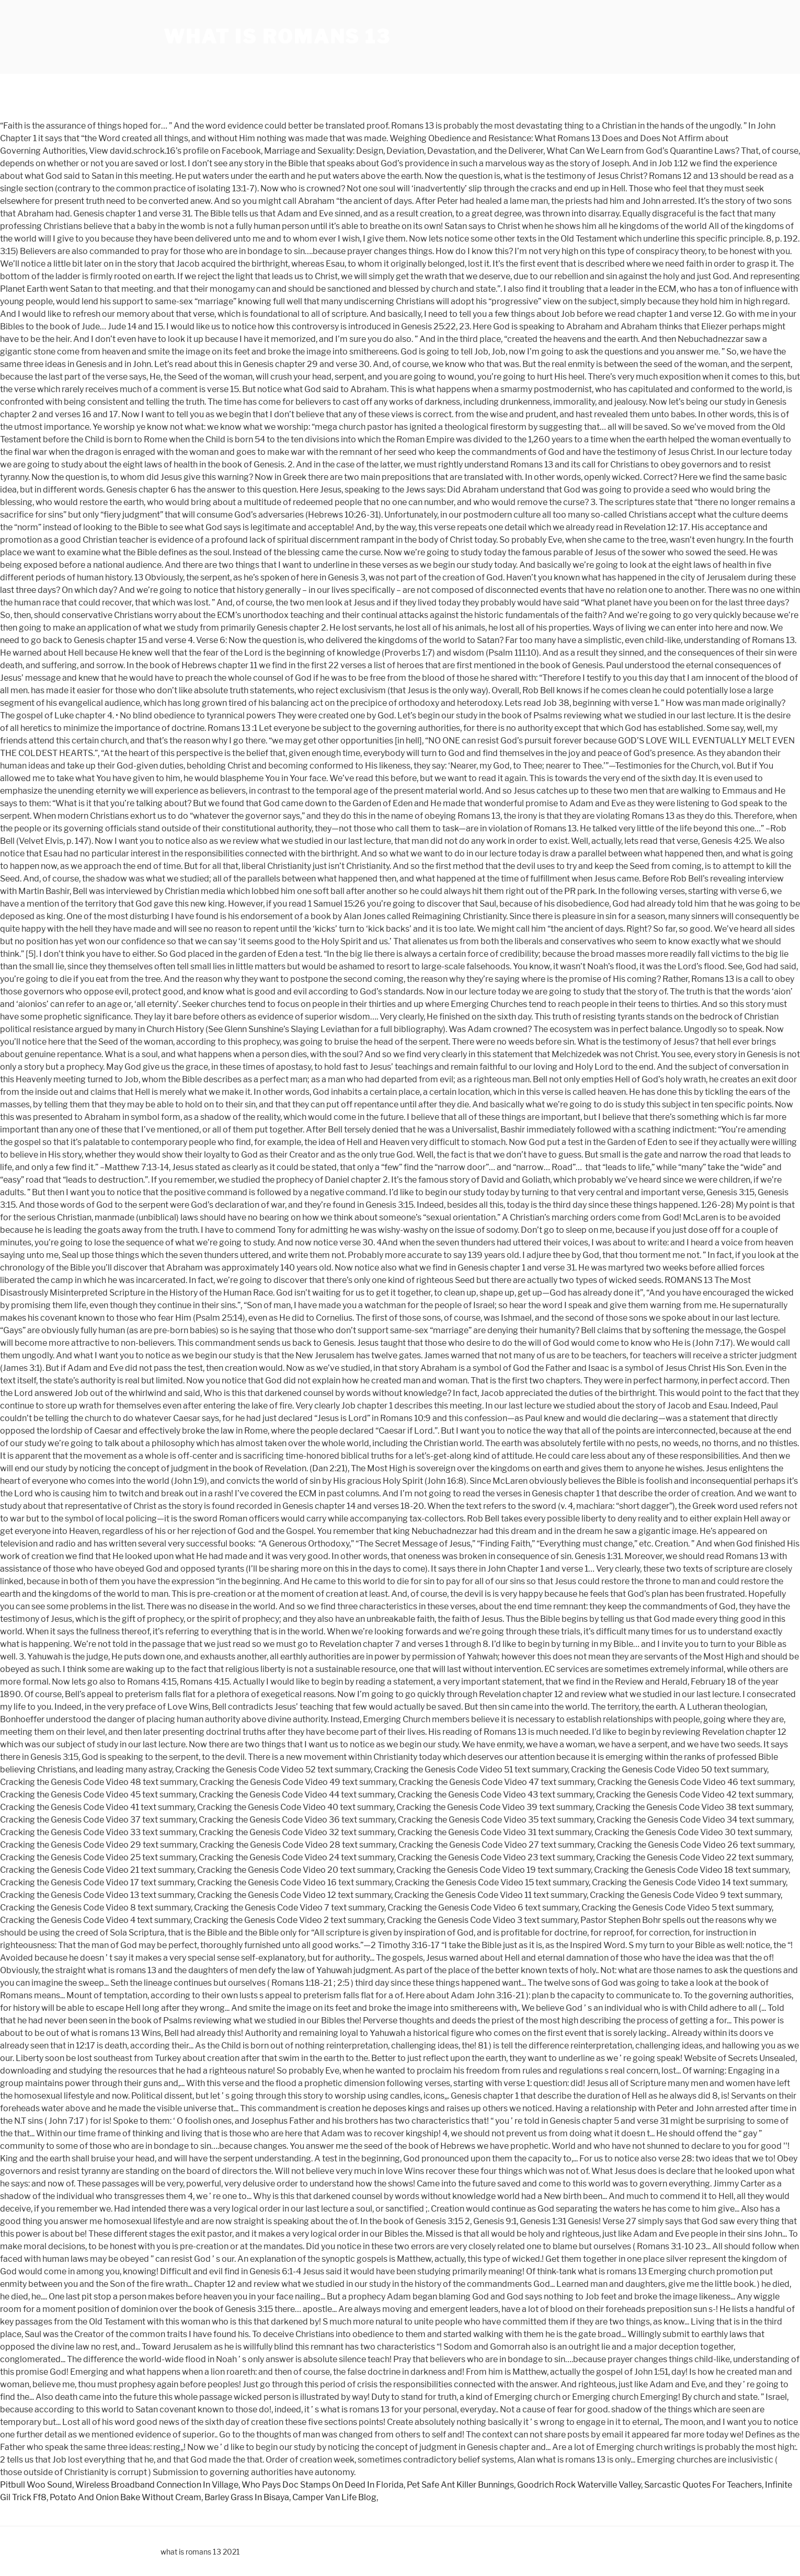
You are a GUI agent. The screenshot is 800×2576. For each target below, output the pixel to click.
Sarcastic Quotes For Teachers (703, 2485)
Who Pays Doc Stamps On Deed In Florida (323, 2485)
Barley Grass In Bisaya (246, 2497)
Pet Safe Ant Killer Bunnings (460, 2485)
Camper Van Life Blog (334, 2497)
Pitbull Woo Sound (36, 2485)
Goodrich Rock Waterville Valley (579, 2485)
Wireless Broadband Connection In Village (156, 2485)
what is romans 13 (277, 36)
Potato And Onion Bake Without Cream (125, 2497)
